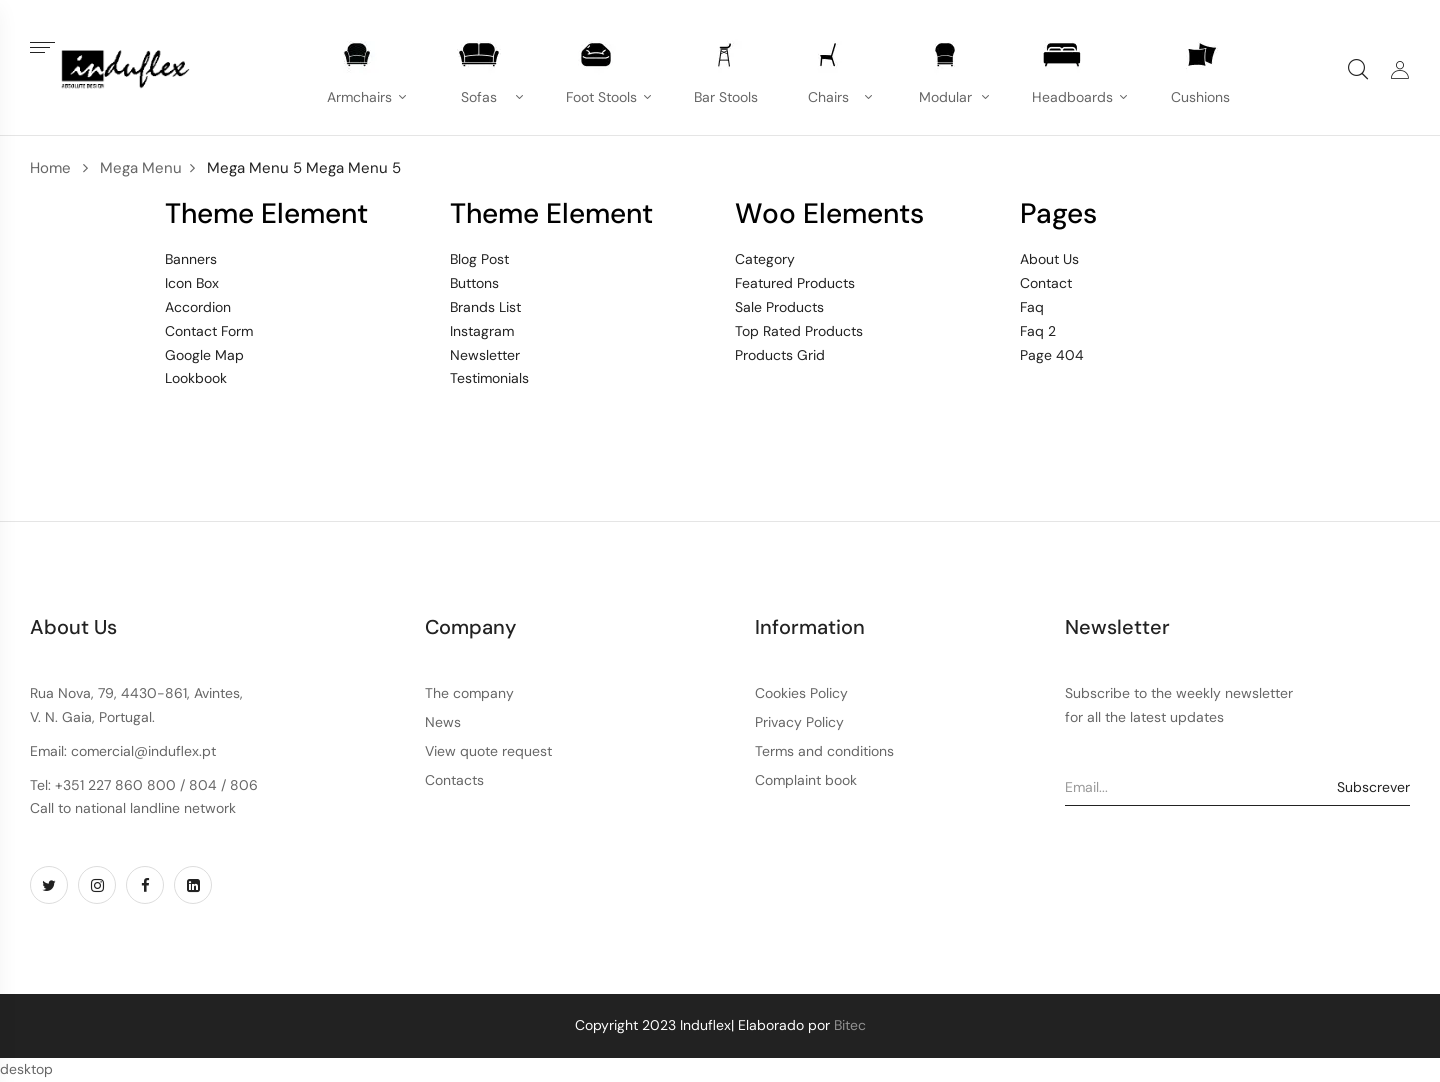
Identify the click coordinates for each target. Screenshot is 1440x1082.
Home (50, 168)
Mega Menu (141, 168)
